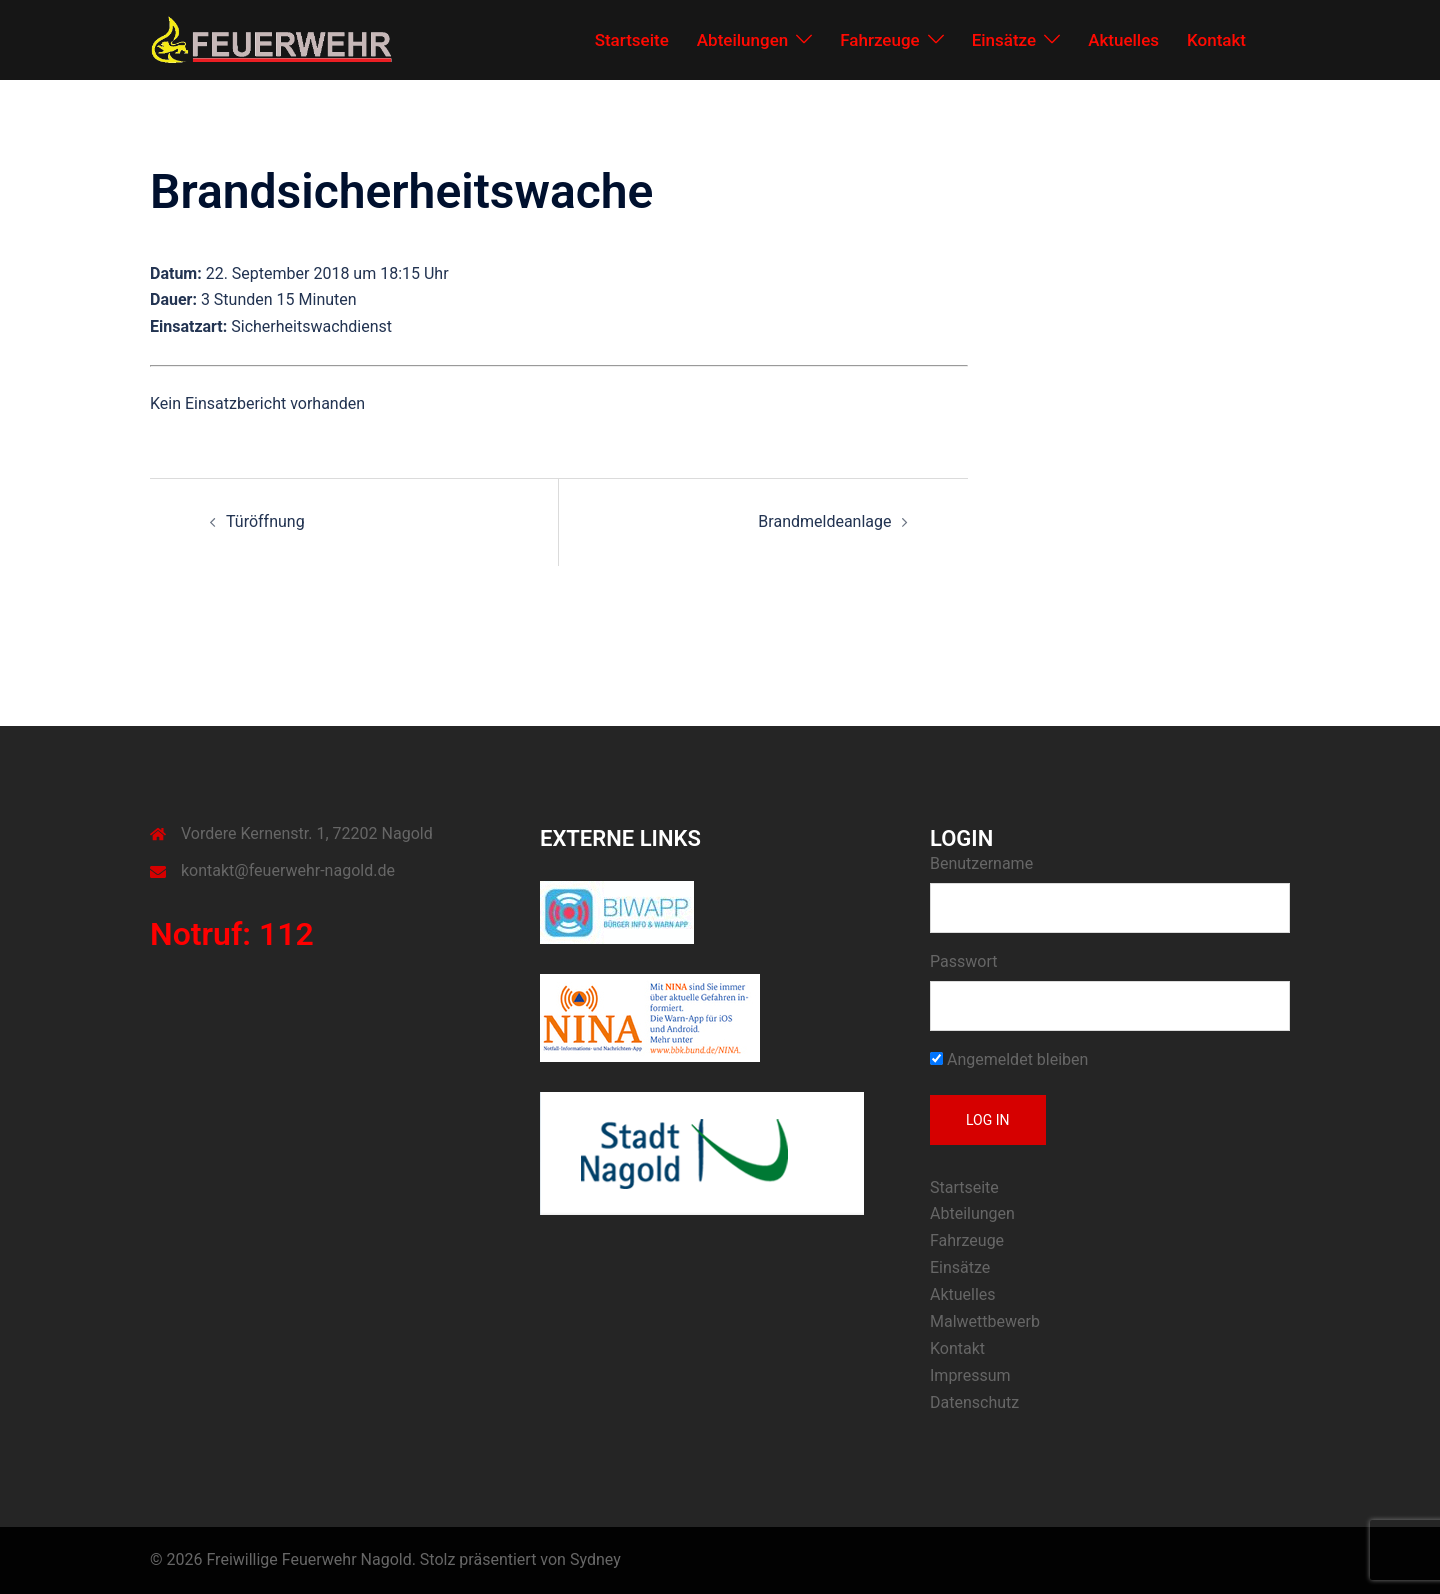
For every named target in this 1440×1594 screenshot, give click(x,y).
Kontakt (1216, 40)
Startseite (632, 40)
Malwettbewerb (985, 1321)
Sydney (595, 1559)
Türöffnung (265, 521)
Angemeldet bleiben (1009, 1059)
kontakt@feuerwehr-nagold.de (288, 870)
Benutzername (981, 863)
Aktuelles (1123, 40)
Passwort (963, 961)
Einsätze (1004, 40)
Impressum (970, 1375)
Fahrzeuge (879, 40)
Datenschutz (974, 1402)
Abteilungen (742, 40)
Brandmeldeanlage (824, 521)
